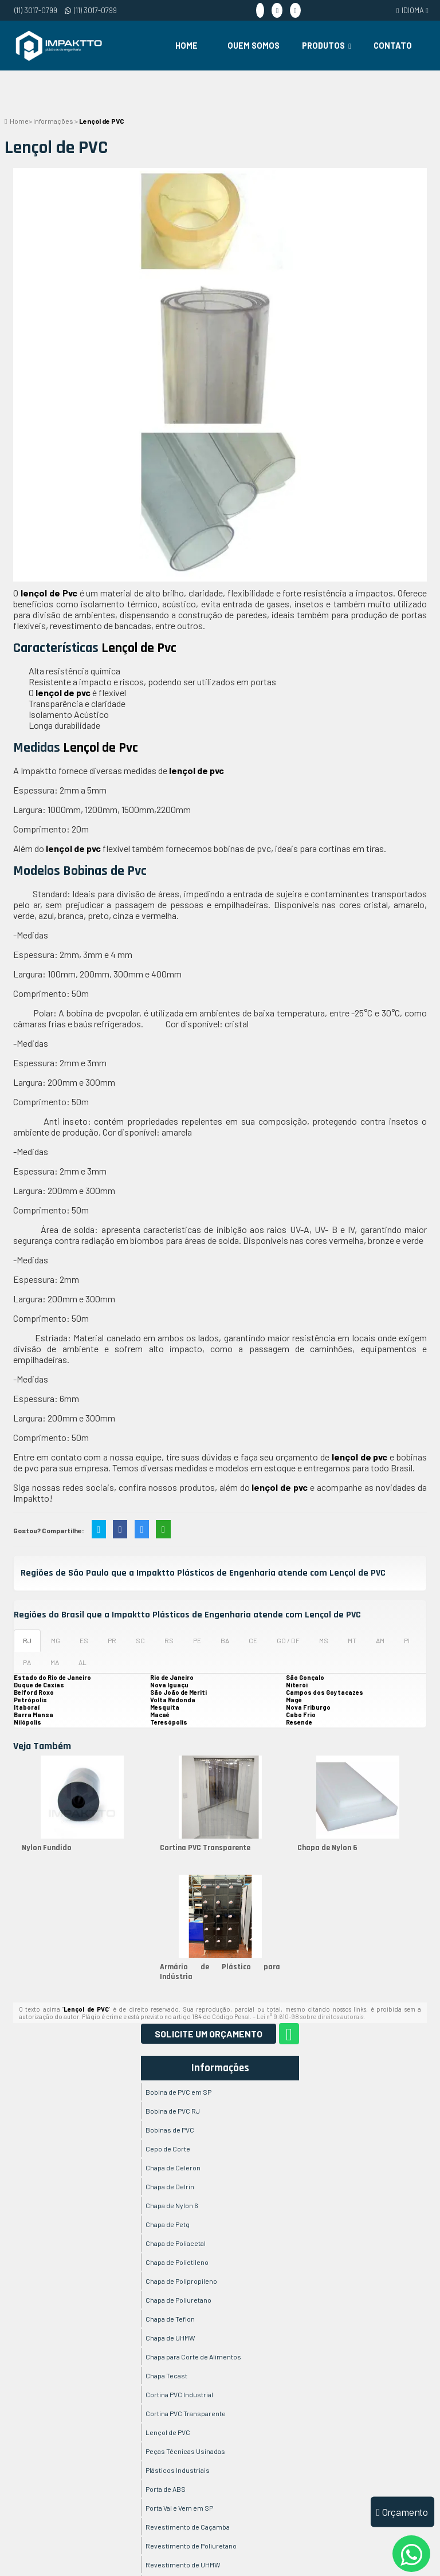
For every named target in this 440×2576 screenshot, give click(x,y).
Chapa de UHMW (170, 2338)
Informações (220, 2068)
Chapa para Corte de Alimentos (193, 2357)
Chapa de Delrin (170, 2186)
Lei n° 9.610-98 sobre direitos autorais (310, 2016)
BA (225, 1640)
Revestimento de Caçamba (188, 2527)
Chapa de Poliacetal (176, 2243)
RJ (27, 1640)
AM (380, 1640)
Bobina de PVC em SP (178, 2092)
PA (27, 1662)
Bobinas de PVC (170, 2130)
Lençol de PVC (168, 2432)
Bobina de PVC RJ (173, 2111)
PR (112, 1640)
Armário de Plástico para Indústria (220, 1972)
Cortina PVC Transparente (205, 1848)
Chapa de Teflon (170, 2319)
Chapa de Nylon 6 (327, 1848)
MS (323, 1640)
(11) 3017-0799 (35, 10)
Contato (393, 45)
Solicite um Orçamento (208, 2033)
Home (186, 45)
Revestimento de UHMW (183, 2565)
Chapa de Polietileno (177, 2262)
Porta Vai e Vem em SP (179, 2508)
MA (54, 1662)
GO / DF (288, 1640)
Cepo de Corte (168, 2149)
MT (352, 1640)
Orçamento (402, 2512)
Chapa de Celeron (173, 2167)
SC (140, 1640)
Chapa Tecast (166, 2375)
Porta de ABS (166, 2489)
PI (407, 1640)
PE (197, 1640)
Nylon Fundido (47, 1848)
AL (82, 1662)
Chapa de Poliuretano (178, 2300)
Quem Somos (253, 45)
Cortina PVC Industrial (179, 2394)
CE (253, 1640)
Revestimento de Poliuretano (191, 2546)
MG (55, 1640)
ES (84, 1640)
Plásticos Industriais (178, 2470)
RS (169, 1640)
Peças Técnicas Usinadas (185, 2451)
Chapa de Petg (168, 2224)
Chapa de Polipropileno (181, 2281)
